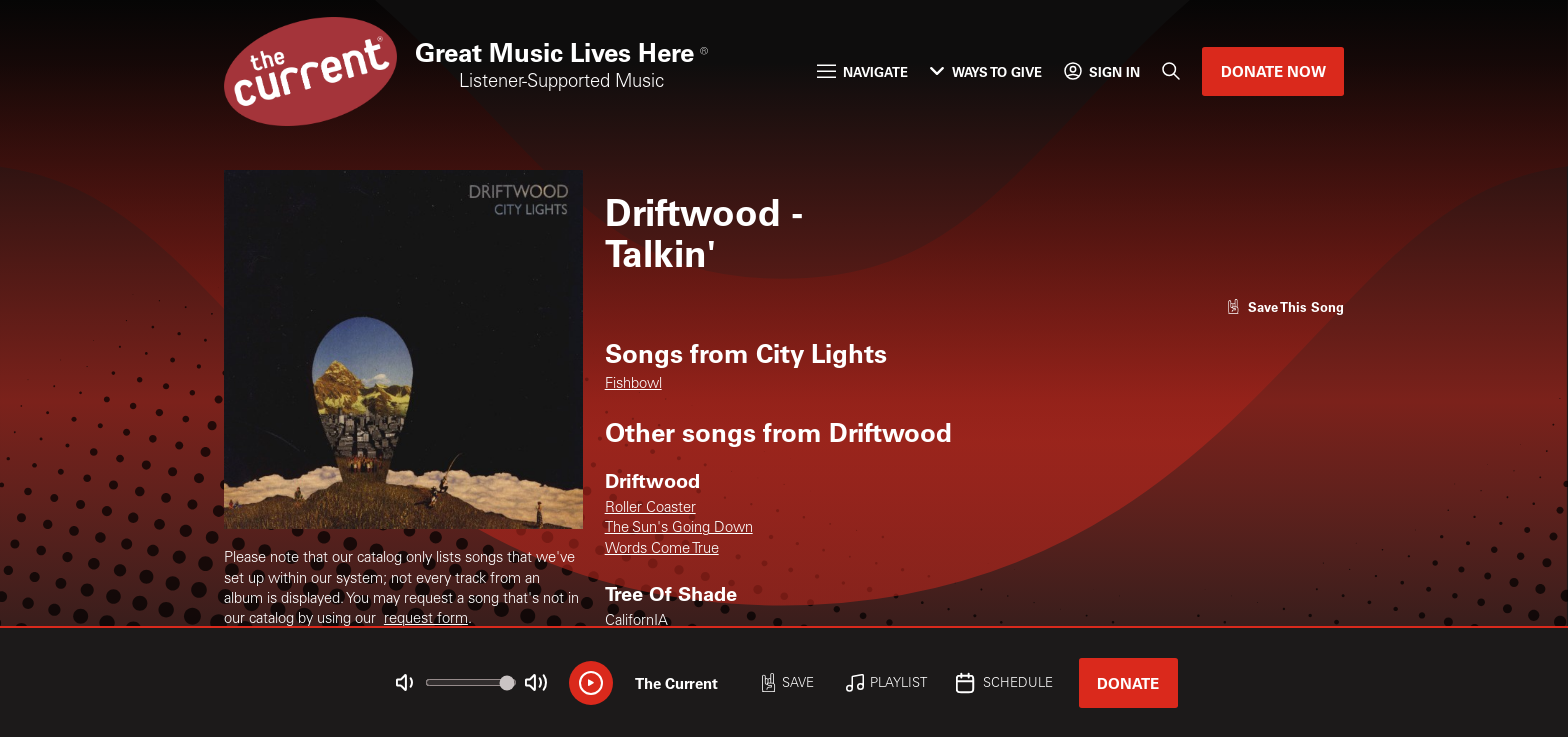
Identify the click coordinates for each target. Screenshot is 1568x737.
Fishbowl (633, 384)
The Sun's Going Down (679, 528)
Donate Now (1273, 71)
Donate (1128, 683)
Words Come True (662, 549)
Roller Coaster (650, 508)
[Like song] (1285, 306)
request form (426, 619)
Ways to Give (985, 71)
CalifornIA (636, 621)
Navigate (862, 71)
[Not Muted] (404, 682)
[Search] (1171, 71)
